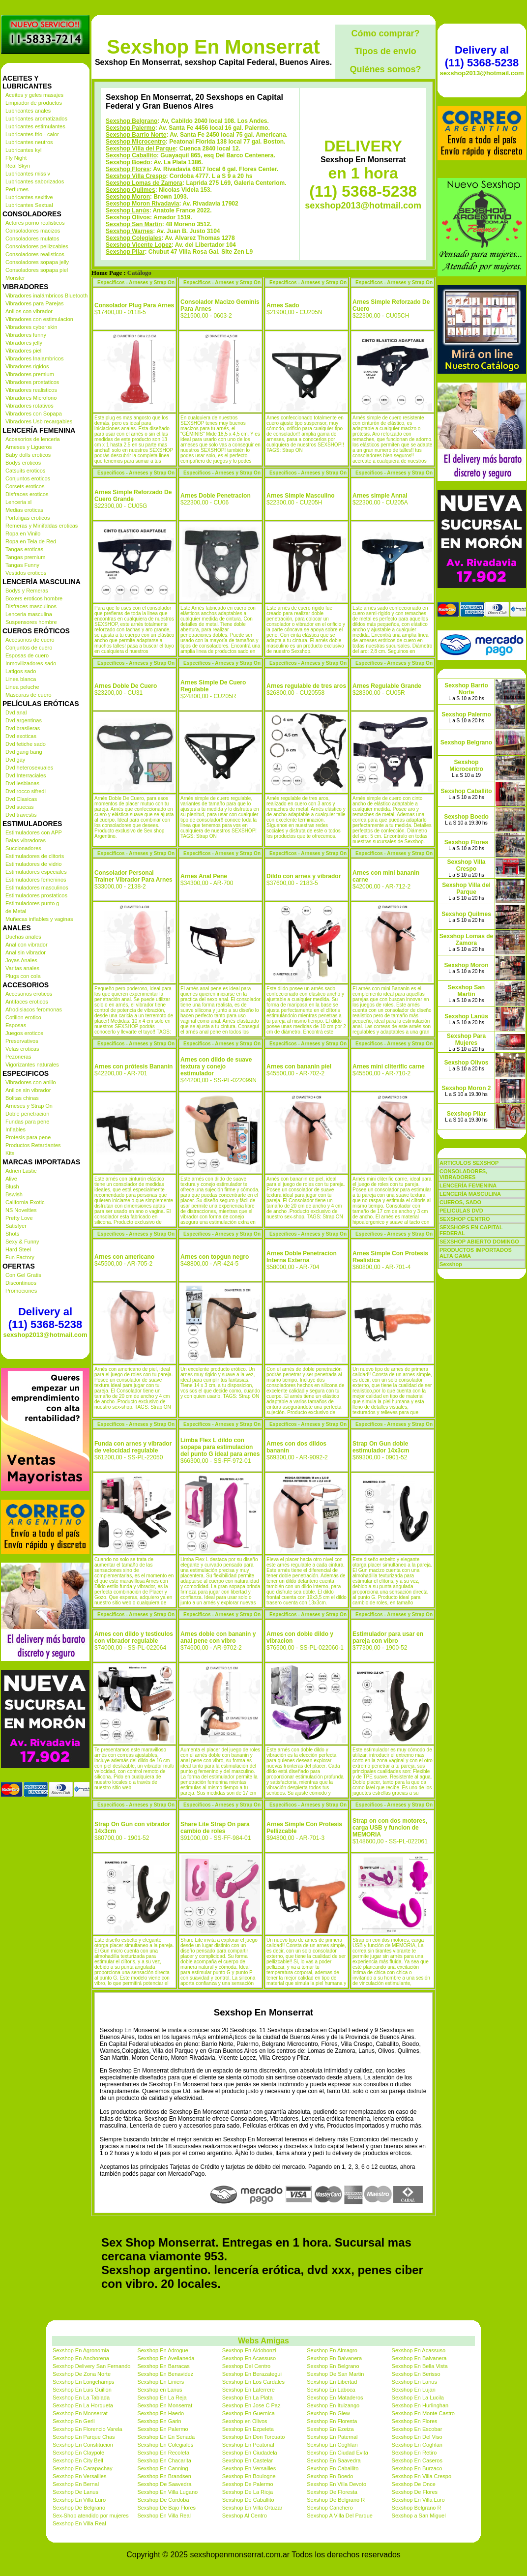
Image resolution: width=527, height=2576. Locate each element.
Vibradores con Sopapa (33, 413)
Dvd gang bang (23, 752)
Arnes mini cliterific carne (388, 1066)
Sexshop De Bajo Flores (166, 2508)
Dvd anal (16, 712)
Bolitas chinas (22, 1098)
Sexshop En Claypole (78, 2453)
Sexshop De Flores (415, 2492)
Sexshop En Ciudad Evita (337, 2453)
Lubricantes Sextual (29, 205)
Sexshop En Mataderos (335, 2397)
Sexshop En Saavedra (333, 2460)
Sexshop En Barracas (163, 2366)
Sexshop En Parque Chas (84, 2437)
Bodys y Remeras (26, 590)
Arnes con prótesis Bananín (133, 1066)
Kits (9, 1153)
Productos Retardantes (33, 1145)
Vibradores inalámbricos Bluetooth (46, 295)
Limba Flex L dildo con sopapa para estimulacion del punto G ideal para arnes (220, 1447)
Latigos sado (20, 671)
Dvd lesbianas (22, 783)
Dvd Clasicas (21, 799)
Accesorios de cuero (30, 640)
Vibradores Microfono (31, 398)
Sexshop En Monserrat (213, 47)
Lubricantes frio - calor (32, 134)
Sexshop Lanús (127, 210)
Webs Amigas (263, 2341)
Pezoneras (18, 1057)
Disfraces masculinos (31, 606)
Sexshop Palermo (130, 127)
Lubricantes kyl (23, 150)
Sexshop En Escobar (417, 2429)
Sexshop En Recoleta (163, 2453)
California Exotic (24, 1202)
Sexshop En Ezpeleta (248, 2429)
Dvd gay (15, 760)
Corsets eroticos (24, 486)
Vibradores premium (29, 374)
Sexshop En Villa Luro (79, 2500)
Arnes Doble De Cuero (125, 685)
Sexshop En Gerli (74, 2421)
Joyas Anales (21, 960)
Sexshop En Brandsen (164, 2476)
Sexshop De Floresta (332, 2492)
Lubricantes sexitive (29, 197)
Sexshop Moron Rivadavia (142, 203)
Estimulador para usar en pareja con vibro (387, 1637)
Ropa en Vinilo (22, 533)
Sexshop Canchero (330, 2508)
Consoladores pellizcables (36, 246)
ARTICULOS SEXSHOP (468, 1163)
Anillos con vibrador (29, 311)
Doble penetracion (27, 1114)
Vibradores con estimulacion (39, 319)
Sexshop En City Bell (78, 2460)
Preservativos (21, 1041)
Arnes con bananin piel (298, 1066)
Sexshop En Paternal (332, 2437)
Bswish (14, 1194)
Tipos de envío (385, 51)
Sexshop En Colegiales (165, 2445)
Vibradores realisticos (31, 390)
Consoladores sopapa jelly (37, 262)
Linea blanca (20, 679)
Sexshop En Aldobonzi (249, 2350)
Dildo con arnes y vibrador (303, 876)
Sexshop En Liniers (160, 2382)
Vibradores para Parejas (34, 303)
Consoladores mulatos (32, 238)
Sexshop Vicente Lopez (139, 244)
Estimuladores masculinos (36, 887)
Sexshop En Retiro (414, 2453)
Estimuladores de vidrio (33, 864)
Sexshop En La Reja (161, 2397)
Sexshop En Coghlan (332, 2445)
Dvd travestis (21, 815)
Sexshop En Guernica (248, 2413)
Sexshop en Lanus (159, 2390)
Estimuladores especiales (36, 872)
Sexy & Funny (22, 1241)
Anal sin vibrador (25, 952)
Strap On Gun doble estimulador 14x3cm (380, 1447)
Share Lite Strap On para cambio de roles (215, 1828)
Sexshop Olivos (128, 217)
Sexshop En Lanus (414, 2382)
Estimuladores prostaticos (36, 895)
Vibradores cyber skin (31, 327)
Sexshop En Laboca (331, 2390)
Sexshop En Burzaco (417, 2468)
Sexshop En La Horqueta (83, 2405)
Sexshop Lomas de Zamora (144, 182)
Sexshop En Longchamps (83, 2382)
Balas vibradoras (25, 840)
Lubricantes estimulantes (35, 126)
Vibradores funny (25, 335)
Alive (11, 1179)
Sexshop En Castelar (247, 2460)
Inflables (15, 1129)
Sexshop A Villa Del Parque (340, 2515)
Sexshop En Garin (159, 2421)
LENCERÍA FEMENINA (468, 1185)
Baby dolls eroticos (28, 455)
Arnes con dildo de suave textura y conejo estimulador (216, 1066)
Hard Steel (18, 1249)
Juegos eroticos (24, 1033)
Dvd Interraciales (25, 775)
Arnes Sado (282, 305)
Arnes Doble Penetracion (215, 495)
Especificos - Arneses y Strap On (136, 282)
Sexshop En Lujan (414, 2390)
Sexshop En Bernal (76, 2484)
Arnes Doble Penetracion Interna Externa (301, 1257)
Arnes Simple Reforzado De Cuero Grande (133, 496)
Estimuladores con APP (33, 832)
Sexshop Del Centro (246, 2366)
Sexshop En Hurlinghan (420, 2405)
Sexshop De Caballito (248, 2500)
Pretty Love (19, 1218)
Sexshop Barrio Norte (136, 134)
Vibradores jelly (23, 343)
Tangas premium (25, 557)
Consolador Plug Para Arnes (134, 305)
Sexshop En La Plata (247, 2397)
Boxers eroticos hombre (33, 598)
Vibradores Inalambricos (34, 358)
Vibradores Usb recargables (38, 421)
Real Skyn (17, 166)
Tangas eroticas (24, 549)
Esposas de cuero (27, 655)
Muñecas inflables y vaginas (39, 919)
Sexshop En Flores (415, 2421)
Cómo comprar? (385, 33)
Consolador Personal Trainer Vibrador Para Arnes (133, 876)
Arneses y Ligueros (28, 447)
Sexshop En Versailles (249, 2468)
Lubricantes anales (28, 111)
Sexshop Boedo (128, 162)
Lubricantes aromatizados (36, 118)
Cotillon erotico (23, 1017)
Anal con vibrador (26, 944)
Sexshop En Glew (328, 2413)
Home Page (106, 272)
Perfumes (17, 189)
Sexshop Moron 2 (466, 1088)
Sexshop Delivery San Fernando (91, 2366)
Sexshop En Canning (162, 2468)
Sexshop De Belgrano (79, 2508)
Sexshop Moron (128, 196)
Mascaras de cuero (28, 695)
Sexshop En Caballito (332, 2468)
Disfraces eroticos (26, 494)
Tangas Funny (22, 565)
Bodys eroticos (23, 463)
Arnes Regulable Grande (386, 685)
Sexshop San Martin (134, 224)
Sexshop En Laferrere (248, 2390)
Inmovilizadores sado (30, 663)
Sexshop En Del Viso (417, 2437)
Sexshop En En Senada (166, 2437)
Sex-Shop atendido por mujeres (91, 2515)
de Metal (15, 911)
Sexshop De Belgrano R (336, 2500)
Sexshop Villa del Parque (141, 148)
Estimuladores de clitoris (34, 856)
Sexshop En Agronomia (81, 2350)
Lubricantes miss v (27, 174)
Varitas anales (22, 968)
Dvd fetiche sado (25, 744)
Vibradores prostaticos (32, 382)
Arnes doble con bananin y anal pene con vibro (218, 1637)
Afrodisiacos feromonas (33, 1009)
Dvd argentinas (23, 720)
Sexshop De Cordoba (163, 2500)
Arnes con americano (124, 1256)
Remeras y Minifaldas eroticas (41, 526)
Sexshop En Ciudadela (249, 2453)
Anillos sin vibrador (28, 1090)
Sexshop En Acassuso (418, 2350)
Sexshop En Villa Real (164, 2515)
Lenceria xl (18, 502)
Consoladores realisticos (34, 254)
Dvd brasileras (22, 728)
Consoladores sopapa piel (36, 270)
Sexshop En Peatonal (248, 2445)
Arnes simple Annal (380, 495)
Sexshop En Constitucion (83, 2445)
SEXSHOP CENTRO (464, 1219)
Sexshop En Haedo (160, 2413)
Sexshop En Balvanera (334, 2358)
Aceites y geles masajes (34, 95)
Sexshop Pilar (125, 251)
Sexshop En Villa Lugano (167, 2492)
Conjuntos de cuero (28, 648)
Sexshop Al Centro (244, 2515)
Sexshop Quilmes (130, 189)
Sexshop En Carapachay (83, 2468)
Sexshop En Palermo (162, 2429)
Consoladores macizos (32, 231)
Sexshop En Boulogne (249, 2476)
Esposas (15, 1025)
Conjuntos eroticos (27, 478)
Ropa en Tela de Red (30, 541)
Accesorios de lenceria (32, 439)
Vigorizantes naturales (32, 1064)
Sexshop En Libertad (332, 2382)
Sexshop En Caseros (417, 2460)
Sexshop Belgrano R (416, 2508)
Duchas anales (23, 937)
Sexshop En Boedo (330, 2476)
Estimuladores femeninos (35, 880)
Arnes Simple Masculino (300, 495)
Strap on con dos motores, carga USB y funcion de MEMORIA (389, 1827)
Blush (12, 1186)
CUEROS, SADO (460, 1202)
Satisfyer (16, 1226)
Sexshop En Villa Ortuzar (252, 2508)
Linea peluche (22, 687)
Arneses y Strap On (29, 1106)
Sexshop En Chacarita (164, 2460)
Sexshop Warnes (129, 231)
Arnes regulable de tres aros (306, 685)
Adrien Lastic (21, 1171)
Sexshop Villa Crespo (136, 176)
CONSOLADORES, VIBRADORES (463, 1174)
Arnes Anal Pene (203, 876)
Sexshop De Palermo (247, 2484)
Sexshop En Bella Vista (420, 2366)
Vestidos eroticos (25, 573)
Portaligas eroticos (27, 518)
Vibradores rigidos (27, 366)
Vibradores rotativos (29, 406)
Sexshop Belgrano (131, 121)
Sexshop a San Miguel (419, 2515)
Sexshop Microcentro (136, 141)
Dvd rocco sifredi (25, 791)
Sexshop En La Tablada (81, 2397)
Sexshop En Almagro (332, 2350)
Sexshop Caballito (131, 155)
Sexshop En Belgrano (333, 2366)
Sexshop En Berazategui (252, 2374)
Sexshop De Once (414, 2484)
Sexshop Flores (127, 169)
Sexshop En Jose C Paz (251, 2405)
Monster (15, 278)
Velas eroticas (22, 1049)
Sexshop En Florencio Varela (87, 2429)
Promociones (21, 1291)
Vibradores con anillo (30, 1082)
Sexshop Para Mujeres (466, 1039)
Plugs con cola (23, 976)
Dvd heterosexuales (29, 767)
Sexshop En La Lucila (418, 2397)
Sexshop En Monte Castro (423, 2413)
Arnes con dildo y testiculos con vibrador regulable (133, 1637)
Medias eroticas (24, 510)
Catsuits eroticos (25, 471)
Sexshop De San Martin (335, 2374)
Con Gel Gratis (23, 1275)
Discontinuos (20, 1283)
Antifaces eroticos (26, 1002)
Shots (12, 1234)
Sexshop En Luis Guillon (82, 2390)
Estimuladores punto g (32, 903)
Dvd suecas (19, 807)
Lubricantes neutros (29, 142)
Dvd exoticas (20, 736)
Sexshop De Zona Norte (82, 2374)
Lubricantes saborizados (34, 181)
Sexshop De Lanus (75, 2492)
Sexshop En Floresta (332, 2421)
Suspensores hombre (31, 622)
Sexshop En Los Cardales (253, 2382)
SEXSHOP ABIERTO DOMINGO (479, 1241)
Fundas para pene (27, 1122)
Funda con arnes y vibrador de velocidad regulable (133, 1447)
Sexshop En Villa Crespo (421, 2476)
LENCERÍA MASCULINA (470, 1194)
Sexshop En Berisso (416, 2374)
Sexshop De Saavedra (164, 2484)
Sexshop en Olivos (244, 2421)
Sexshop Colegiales (133, 238)
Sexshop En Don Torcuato (253, 2437)
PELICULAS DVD (461, 1211)
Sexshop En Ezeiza (330, 2429)
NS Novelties (21, 1210)
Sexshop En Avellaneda (165, 2358)
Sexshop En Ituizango (333, 2405)
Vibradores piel (23, 351)
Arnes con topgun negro (214, 1256)
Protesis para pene (28, 1137)
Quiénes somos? (385, 69)
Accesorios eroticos (28, 994)
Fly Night (16, 158)
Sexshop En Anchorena (81, 2358)
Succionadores (23, 848)
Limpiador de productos (33, 103)
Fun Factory (19, 1257)
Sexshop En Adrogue (162, 2350)
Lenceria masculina (28, 614)
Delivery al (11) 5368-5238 (45, 1318)
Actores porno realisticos (34, 223)
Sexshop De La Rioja (247, 2492)
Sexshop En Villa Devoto (336, 2484)
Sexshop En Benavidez (165, 2374)
